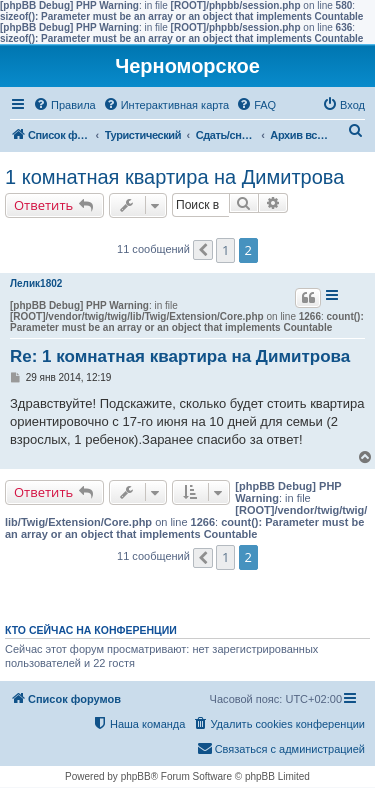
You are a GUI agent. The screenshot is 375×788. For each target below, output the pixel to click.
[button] (203, 250)
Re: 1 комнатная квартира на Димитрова (180, 356)
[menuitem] (64, 105)
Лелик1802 (36, 283)
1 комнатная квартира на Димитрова (174, 177)
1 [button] (225, 250)
